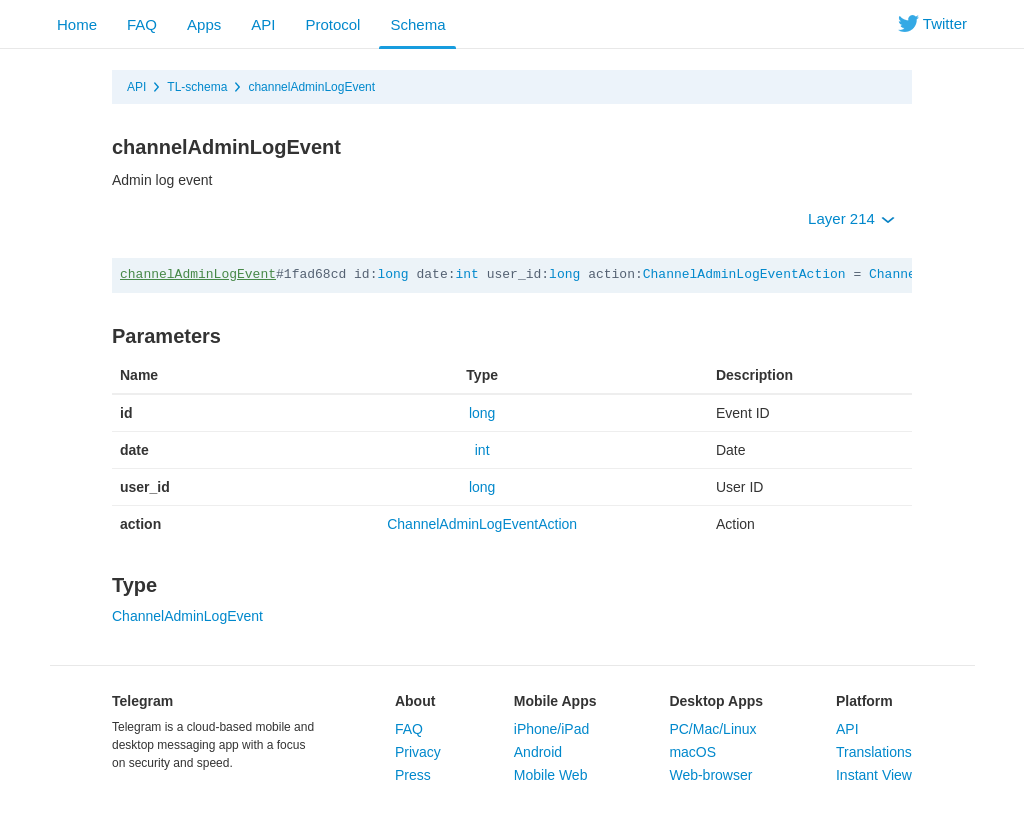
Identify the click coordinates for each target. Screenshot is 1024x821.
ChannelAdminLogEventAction (744, 274)
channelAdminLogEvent (311, 87)
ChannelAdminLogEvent (187, 616)
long (392, 274)
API (263, 24)
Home (77, 24)
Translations (874, 752)
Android (538, 752)
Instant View (874, 775)
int (466, 274)
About (415, 701)
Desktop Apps (716, 701)
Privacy (418, 752)
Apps (204, 24)
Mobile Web (551, 775)
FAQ (142, 24)
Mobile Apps (555, 701)
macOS (692, 752)
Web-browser (710, 775)
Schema (417, 24)
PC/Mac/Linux (712, 729)
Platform (864, 701)
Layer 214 (851, 218)
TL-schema (197, 87)
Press (413, 775)
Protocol (332, 24)
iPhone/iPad (552, 729)
